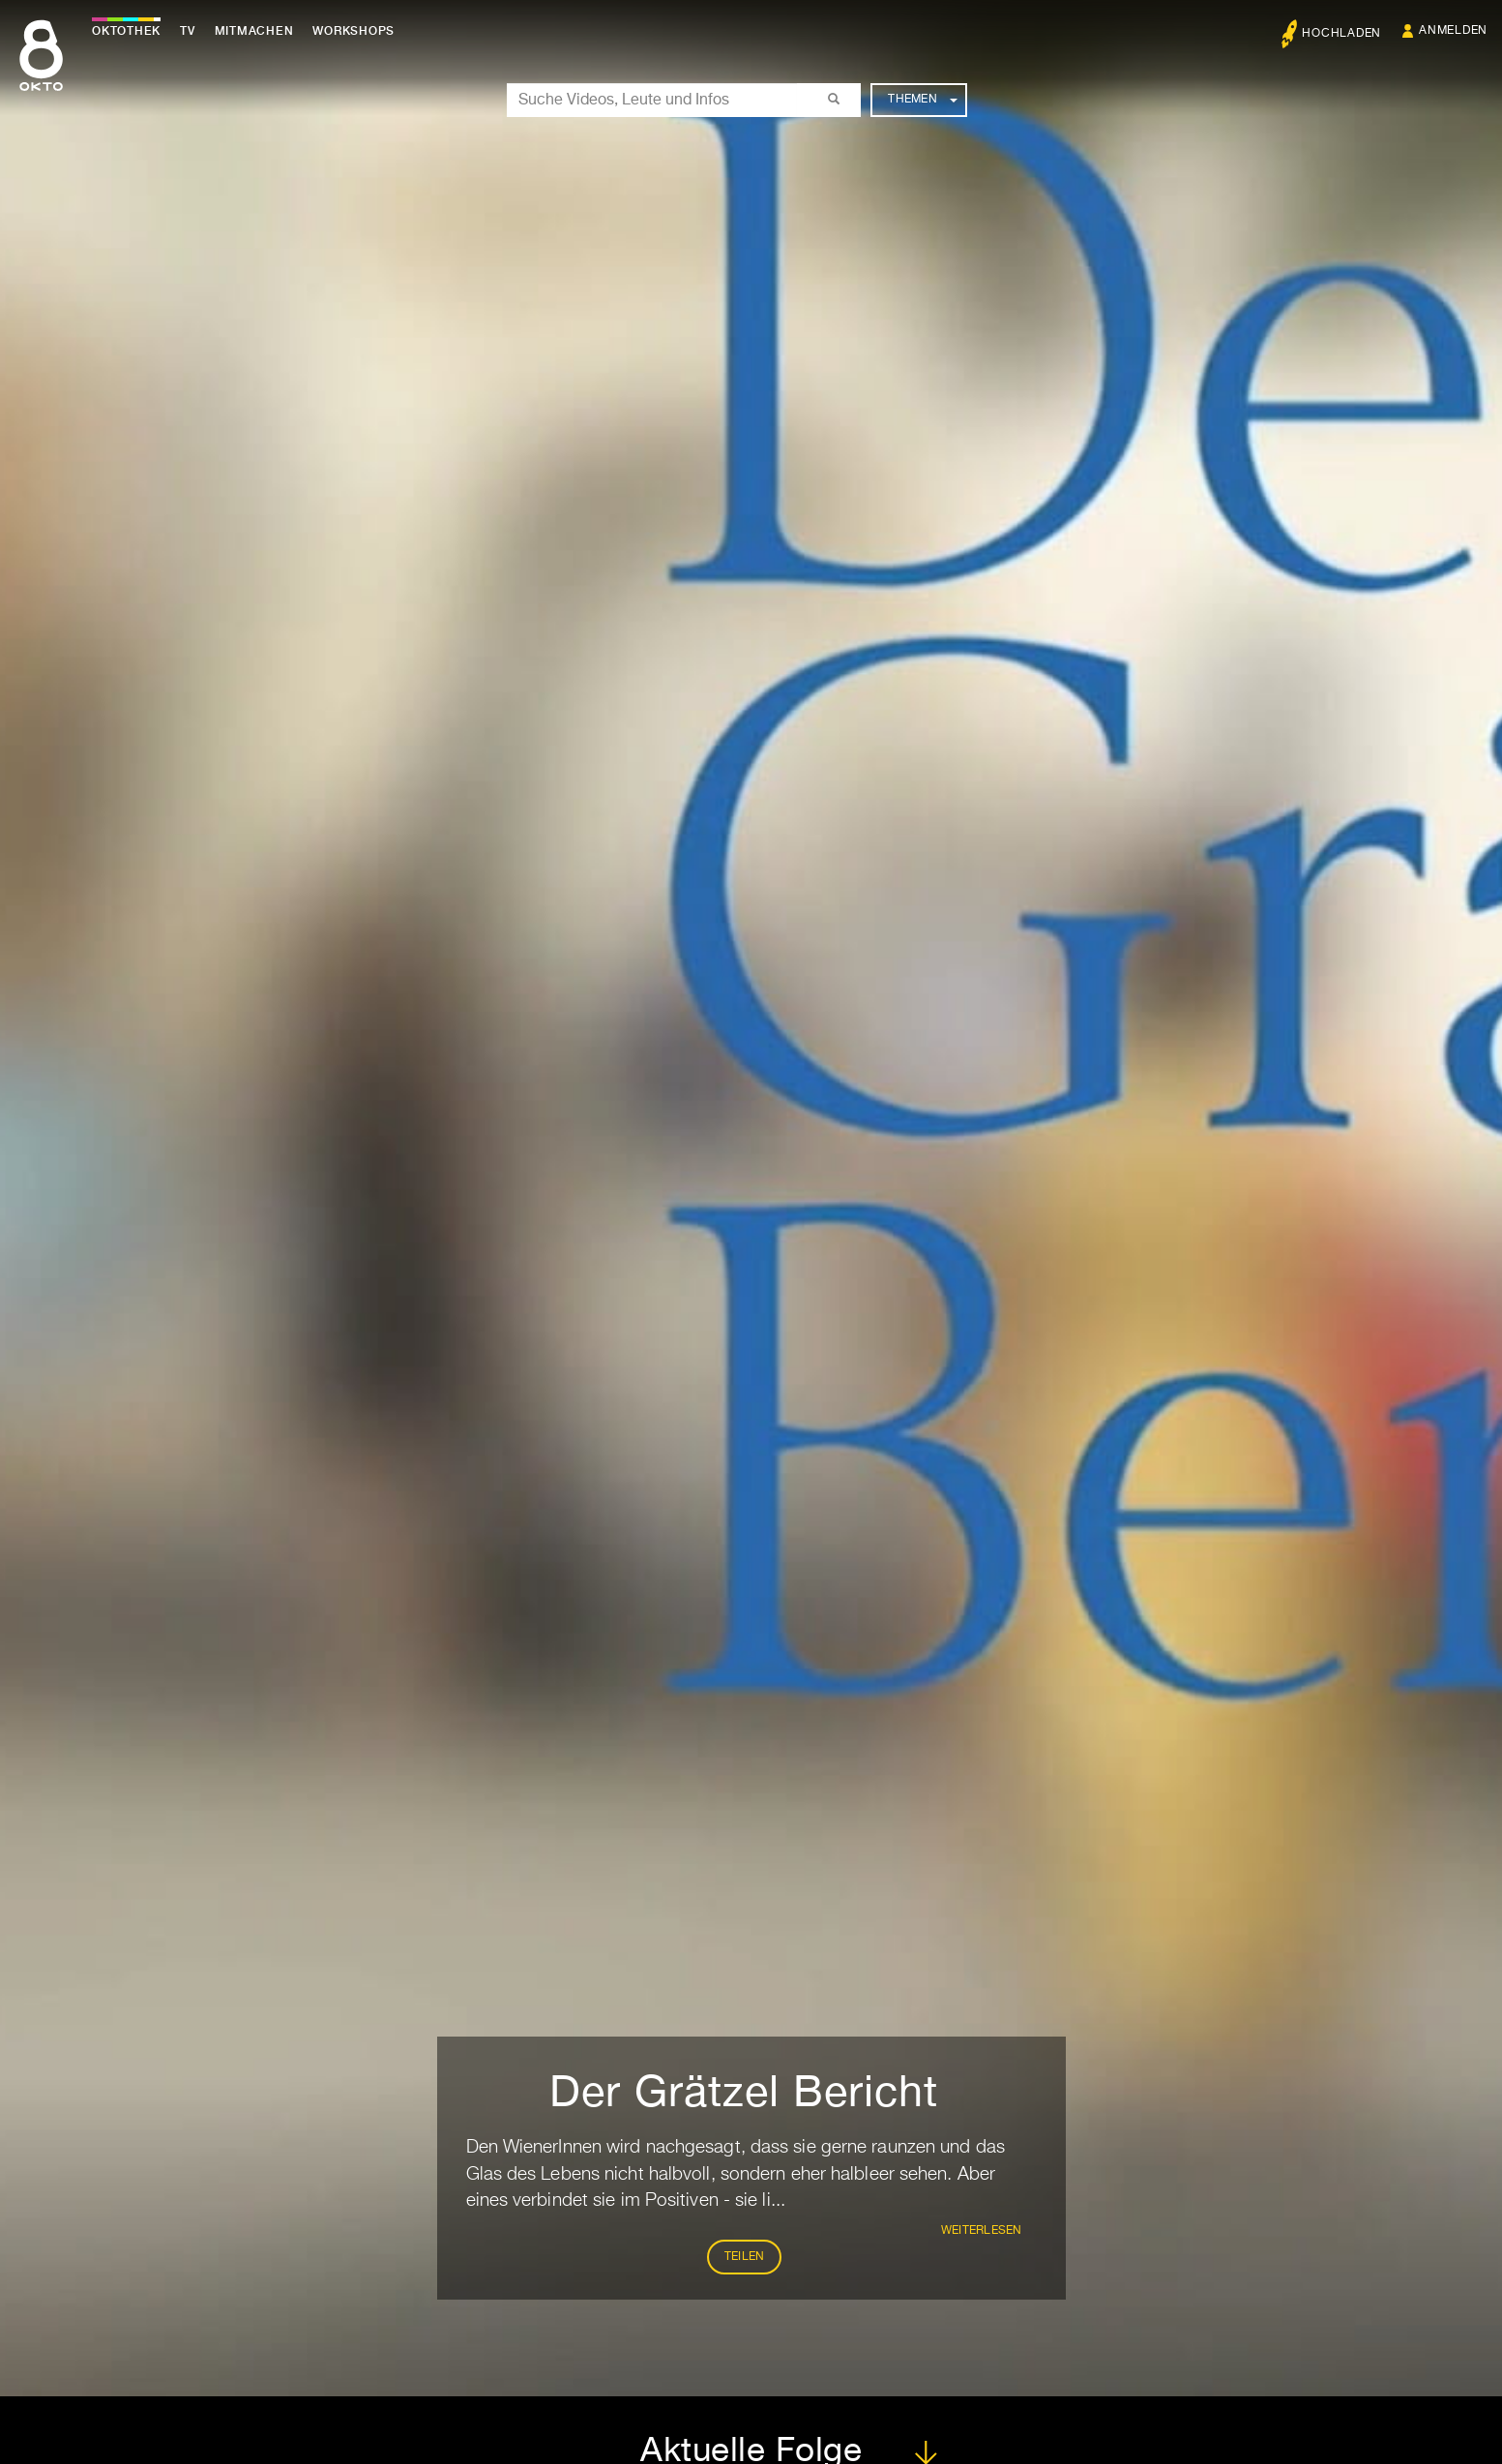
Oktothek (126, 31)
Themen (922, 99)
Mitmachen (254, 31)
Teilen (744, 2257)
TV (187, 31)
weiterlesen (981, 2231)
